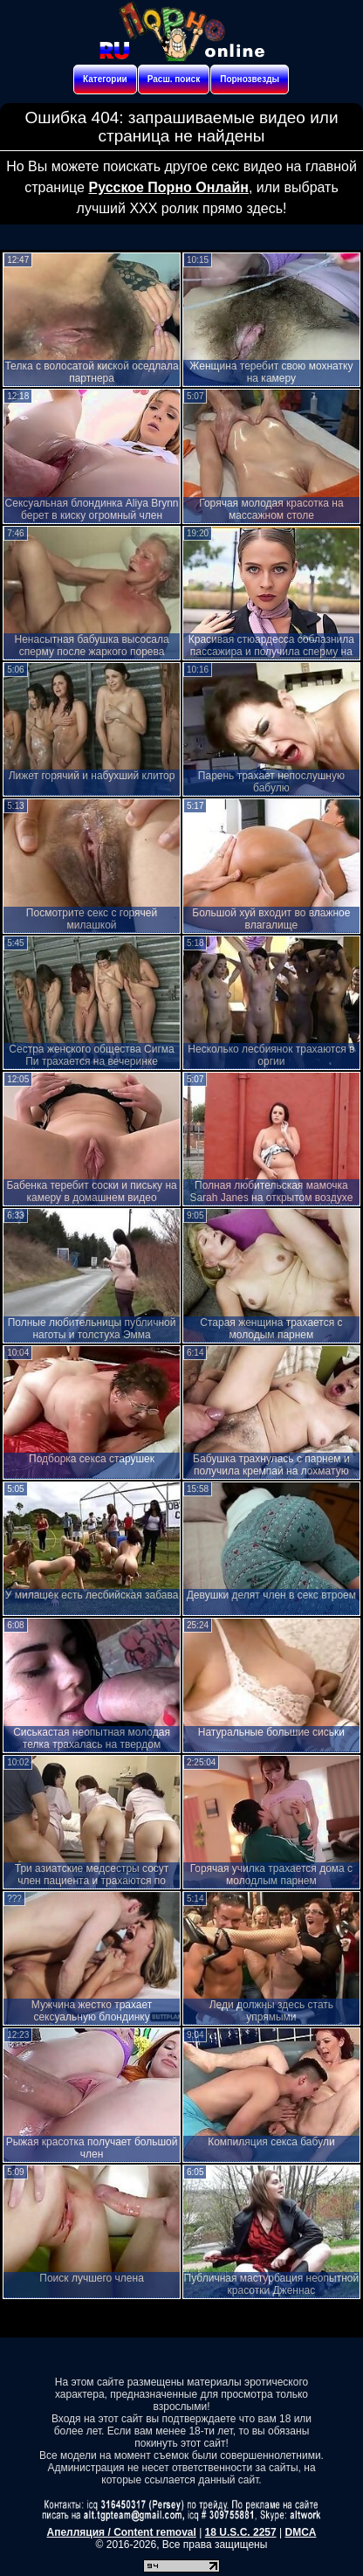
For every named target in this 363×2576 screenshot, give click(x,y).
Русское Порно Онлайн (168, 187)
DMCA (300, 2532)
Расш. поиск (173, 79)
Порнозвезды (249, 79)
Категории (105, 79)
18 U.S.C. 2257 (241, 2532)
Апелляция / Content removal (121, 2532)
